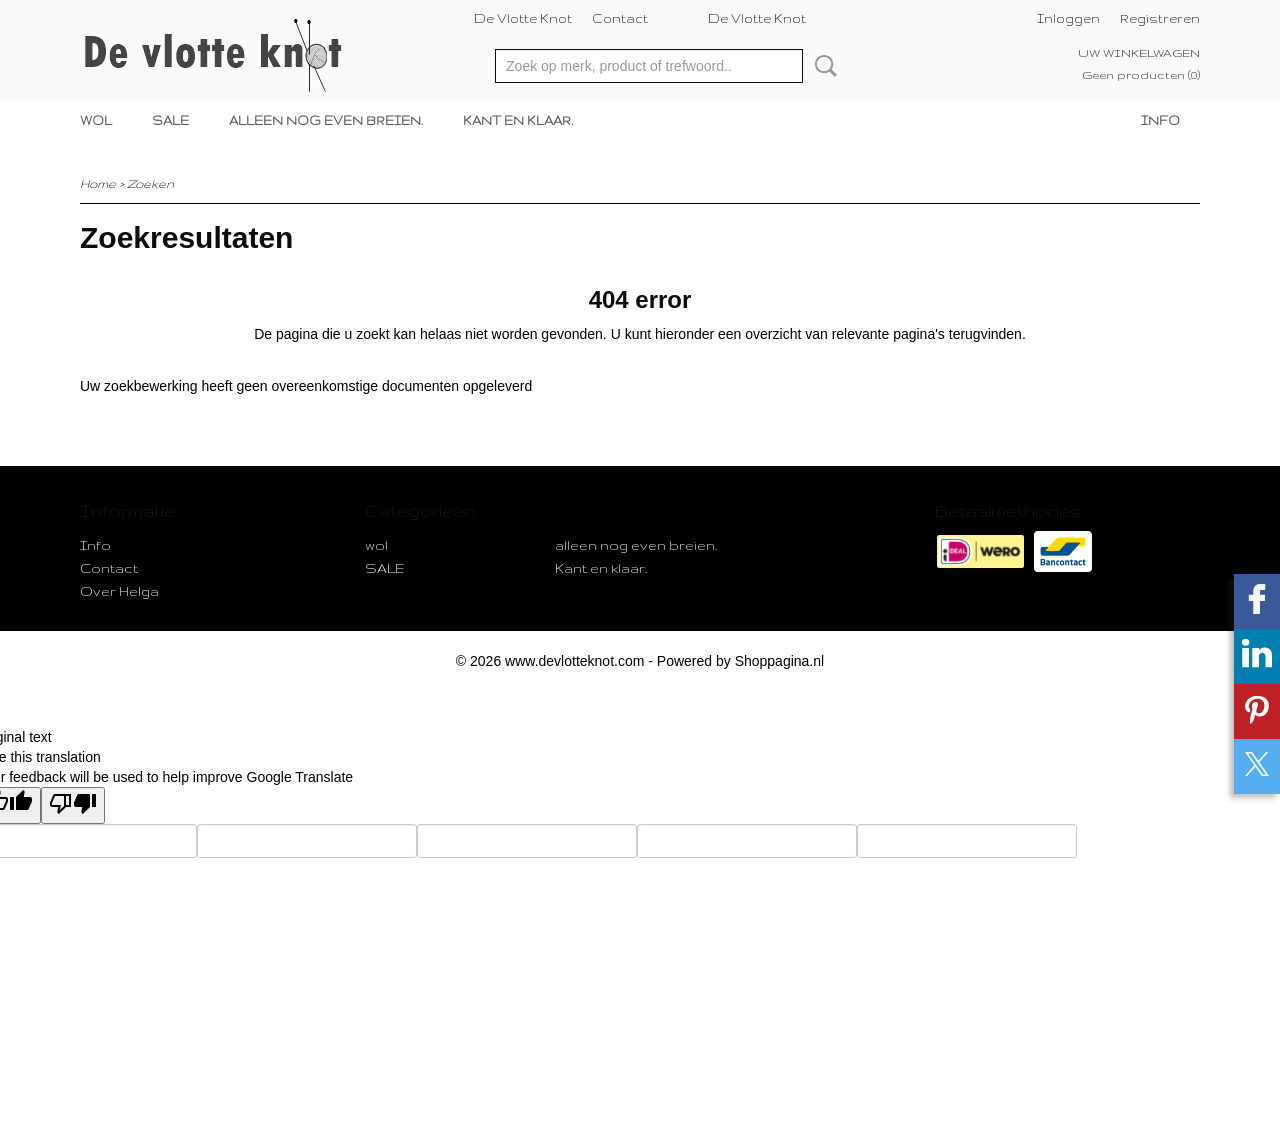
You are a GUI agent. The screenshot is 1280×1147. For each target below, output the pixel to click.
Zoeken (822, 66)
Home (98, 183)
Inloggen (1068, 18)
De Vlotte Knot (523, 18)
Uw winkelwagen (1139, 53)
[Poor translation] (73, 805)
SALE (170, 120)
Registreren (1160, 18)
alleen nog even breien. (326, 120)
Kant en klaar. (518, 120)
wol (96, 120)
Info (1160, 120)
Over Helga (119, 591)
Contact (620, 18)
